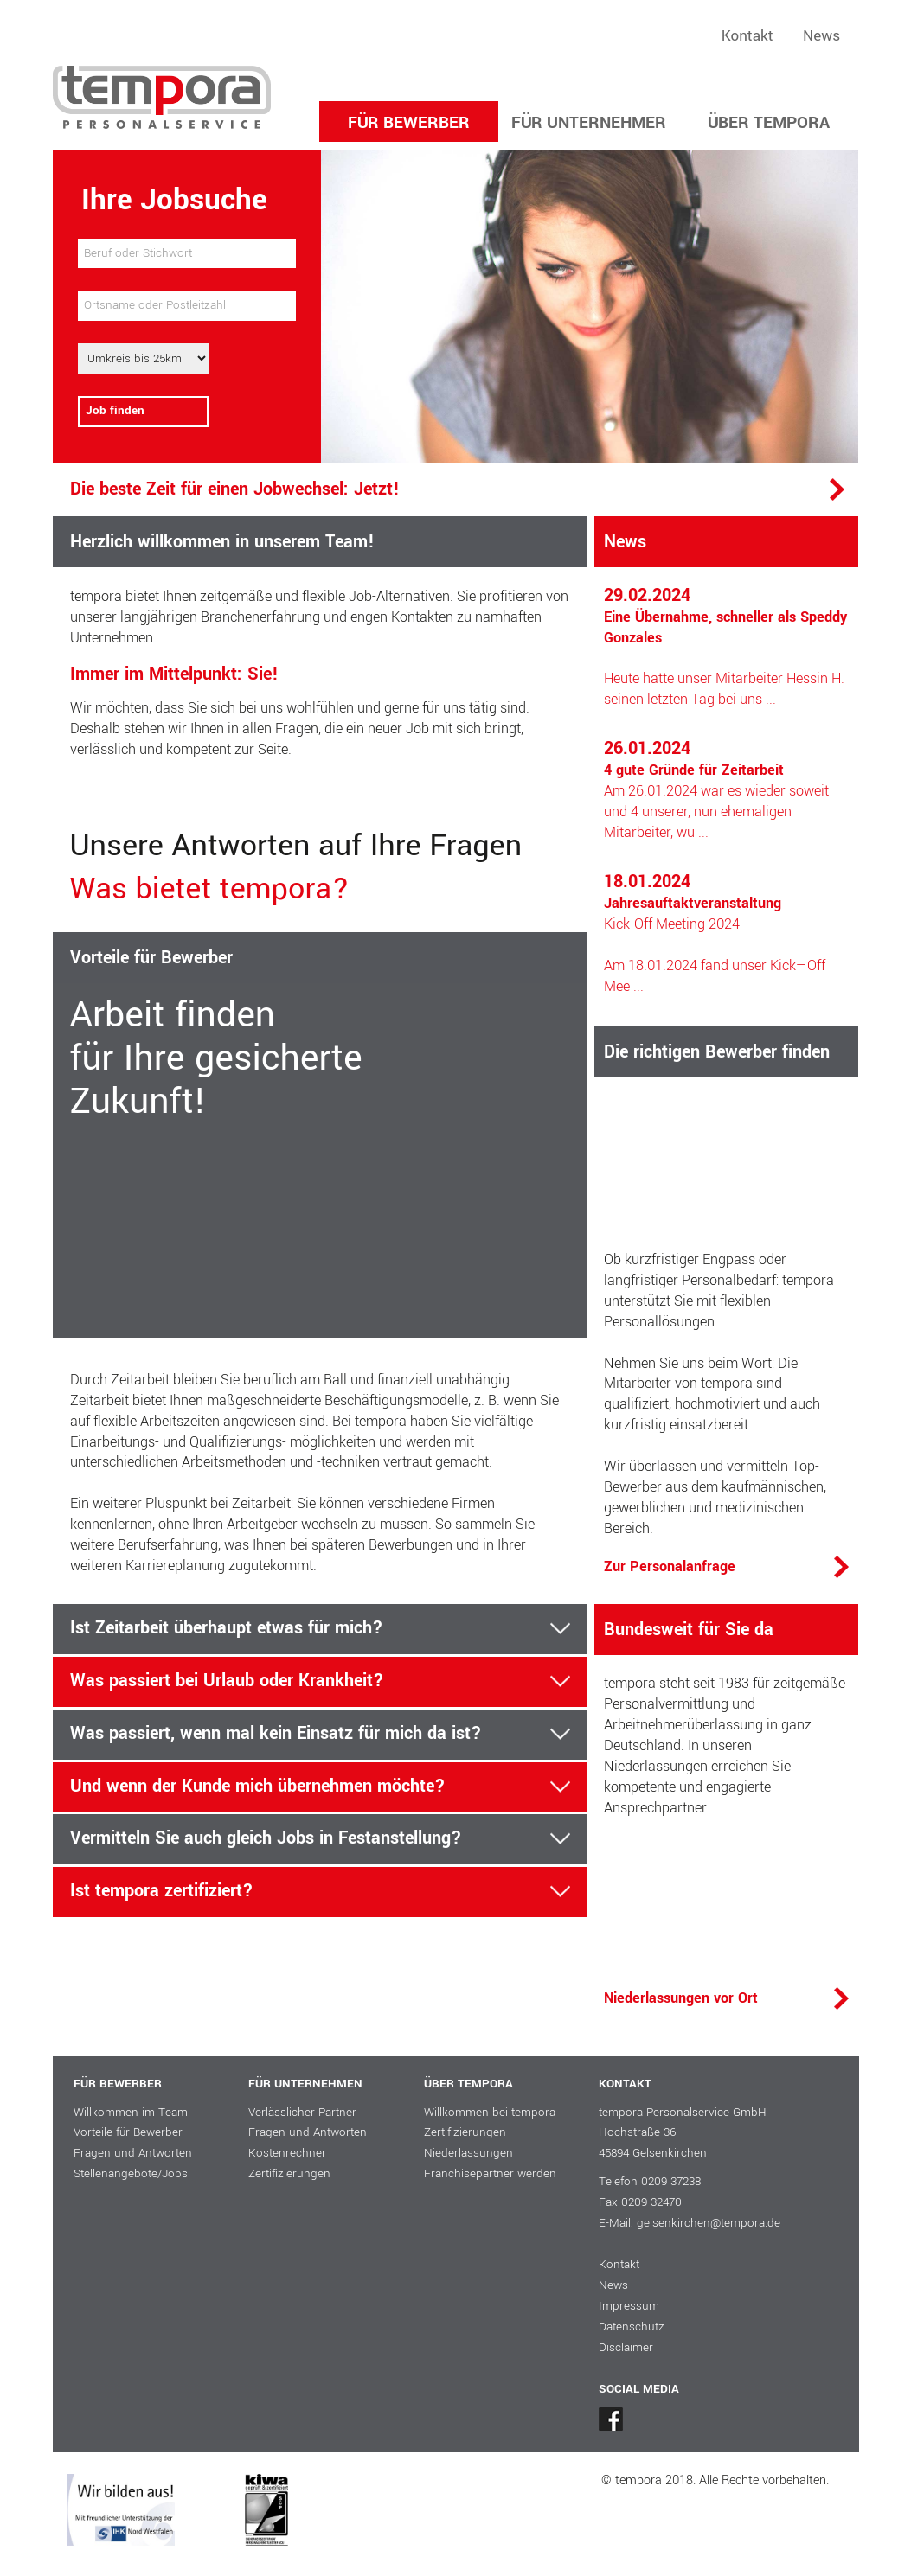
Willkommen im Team (131, 2112)
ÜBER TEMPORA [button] (769, 123)
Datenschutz (631, 2326)
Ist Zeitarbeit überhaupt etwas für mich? (226, 1629)
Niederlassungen (468, 2153)
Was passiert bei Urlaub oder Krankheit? (227, 1682)
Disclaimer (626, 2347)
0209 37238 (671, 2181)
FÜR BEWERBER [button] (409, 123)
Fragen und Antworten (133, 2153)
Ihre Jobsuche (174, 200)
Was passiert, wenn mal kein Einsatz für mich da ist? (276, 1734)
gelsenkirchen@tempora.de (708, 2223)
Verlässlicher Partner (302, 2112)
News (821, 36)
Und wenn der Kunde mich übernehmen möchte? (258, 1787)
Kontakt (747, 36)
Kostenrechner (287, 2153)
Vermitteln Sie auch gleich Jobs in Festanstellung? (266, 1839)
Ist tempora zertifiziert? (161, 1892)
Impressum (629, 2306)
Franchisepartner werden (490, 2173)
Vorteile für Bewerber (128, 2132)
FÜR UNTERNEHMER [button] (588, 123)
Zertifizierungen (289, 2173)
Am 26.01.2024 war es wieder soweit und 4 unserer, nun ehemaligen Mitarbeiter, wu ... (716, 790)
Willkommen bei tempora (489, 2112)
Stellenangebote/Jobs (131, 2173)
